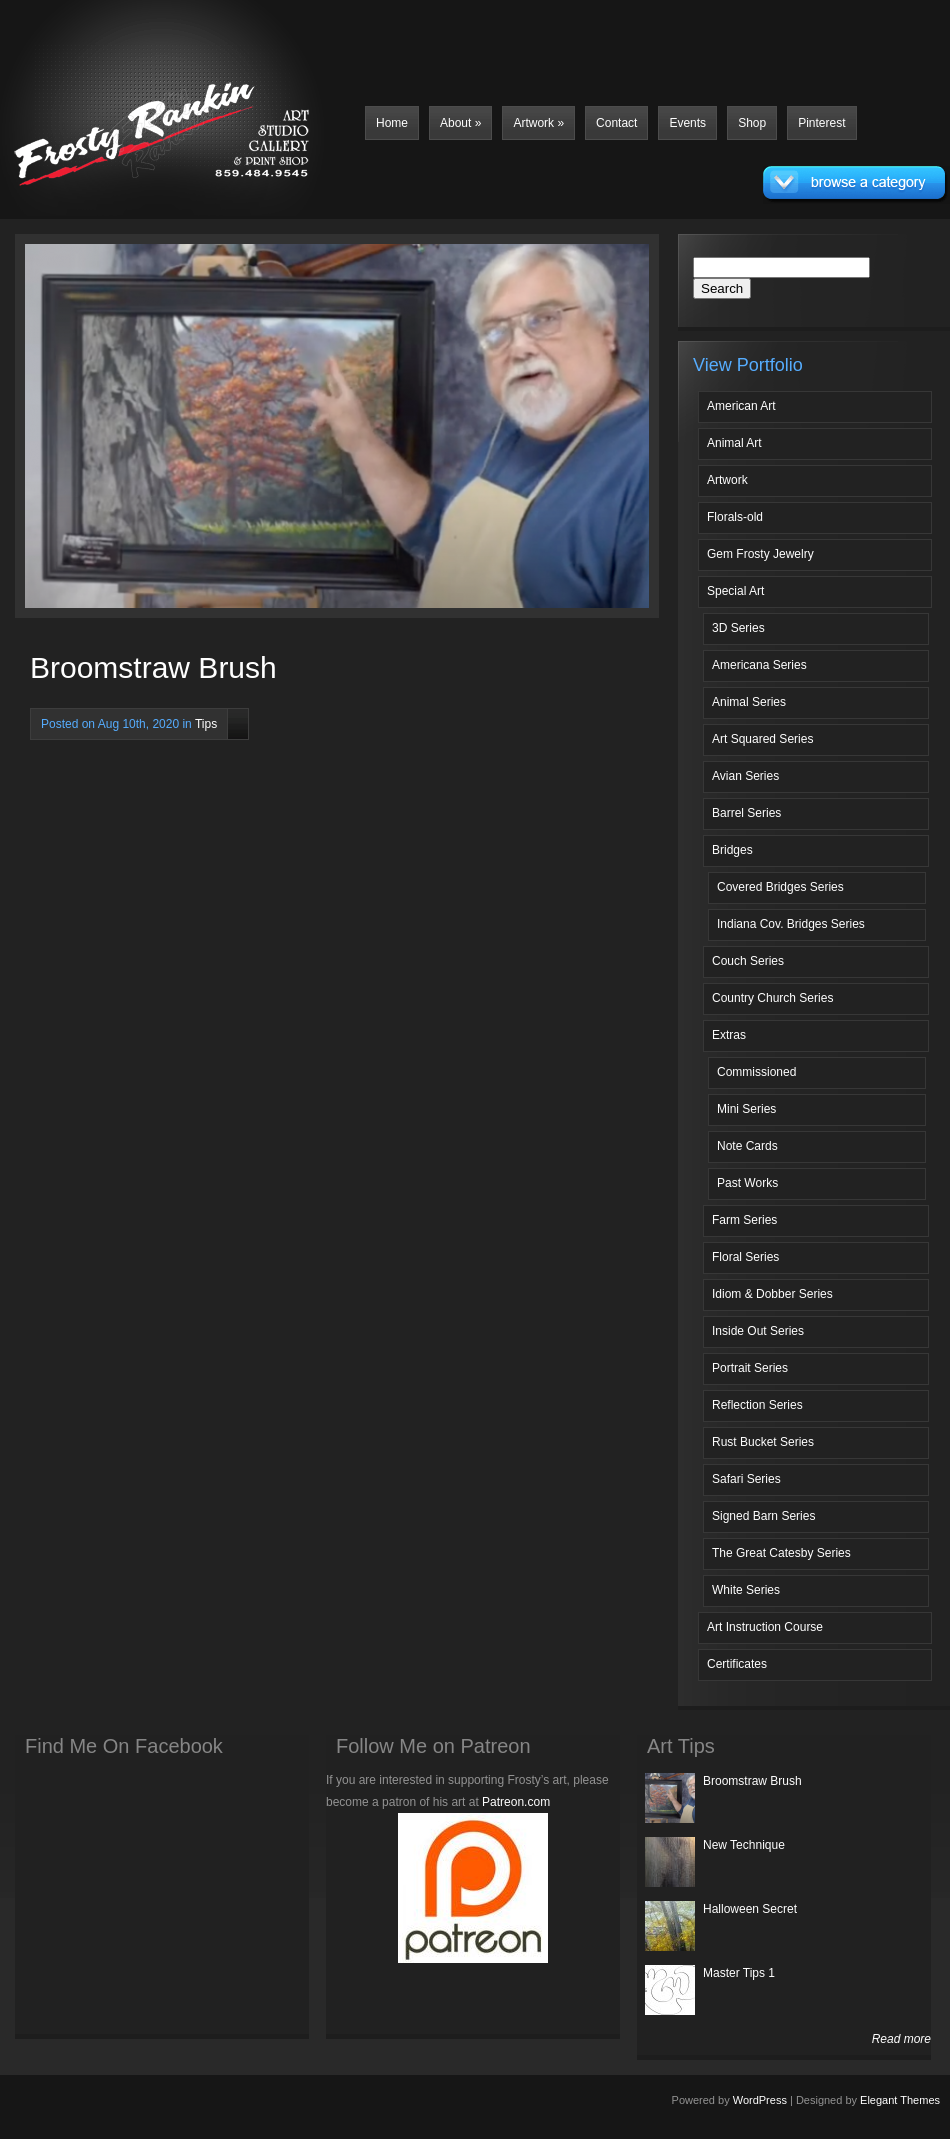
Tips (206, 724)
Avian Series (745, 776)
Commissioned (756, 1072)
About (460, 123)
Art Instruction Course (765, 1627)
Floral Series (745, 1257)
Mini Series (746, 1109)
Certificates (737, 1664)
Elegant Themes (900, 2100)
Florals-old (735, 517)
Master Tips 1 (739, 1973)
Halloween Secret (750, 1909)
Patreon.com (516, 1802)
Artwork (538, 123)
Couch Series (748, 961)
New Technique (744, 1845)
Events (687, 123)
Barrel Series (746, 813)
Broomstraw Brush (752, 1781)
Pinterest (821, 123)
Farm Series (744, 1220)
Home (392, 123)
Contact (616, 123)
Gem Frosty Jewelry (760, 554)
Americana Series (759, 665)
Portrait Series (750, 1368)
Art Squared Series (762, 739)
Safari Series (746, 1479)
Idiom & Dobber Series (772, 1294)
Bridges (732, 850)
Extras (729, 1035)
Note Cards (747, 1146)
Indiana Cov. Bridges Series (791, 924)
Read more (901, 2039)
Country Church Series (772, 998)
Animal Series (749, 702)
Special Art (735, 591)
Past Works (747, 1183)
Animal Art (734, 443)
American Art (741, 406)
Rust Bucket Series (763, 1442)
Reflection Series (757, 1405)
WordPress (760, 2100)
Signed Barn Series (763, 1516)
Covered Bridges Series (780, 887)
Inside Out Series (758, 1331)
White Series (746, 1590)
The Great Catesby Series (781, 1553)
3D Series (738, 628)
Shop (752, 123)
